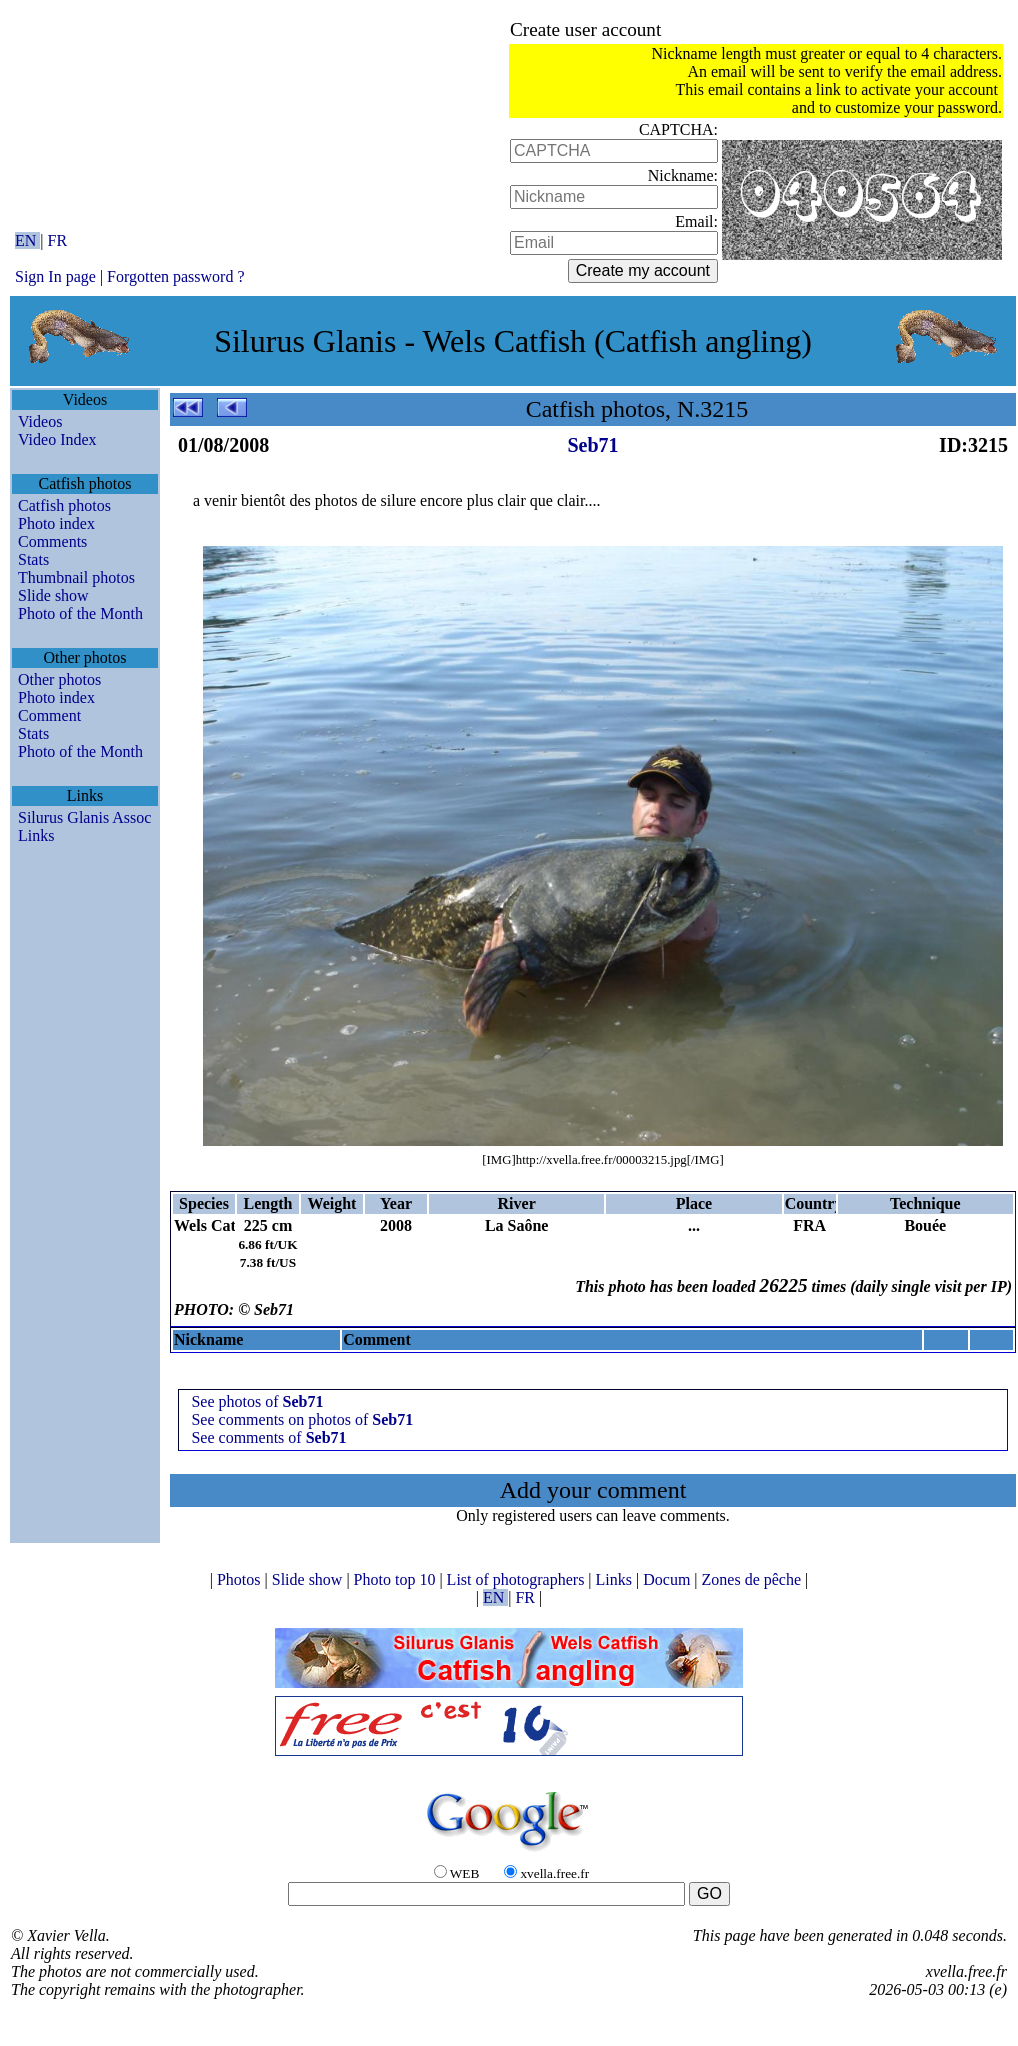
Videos (40, 421)
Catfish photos (64, 505)
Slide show (53, 595)
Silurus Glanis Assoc (84, 817)
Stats (33, 559)
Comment (49, 715)
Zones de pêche (754, 1579)
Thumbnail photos (76, 577)
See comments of (268, 1437)
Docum (668, 1579)
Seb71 (592, 445)
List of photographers (518, 1579)
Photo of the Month (80, 613)
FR (58, 240)
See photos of (257, 1401)
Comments (52, 541)
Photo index (56, 523)
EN (27, 240)
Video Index (57, 439)
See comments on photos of (302, 1419)
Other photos (59, 679)
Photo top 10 (397, 1579)
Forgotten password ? (175, 276)
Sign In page (55, 276)
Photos (241, 1579)
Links (36, 835)
